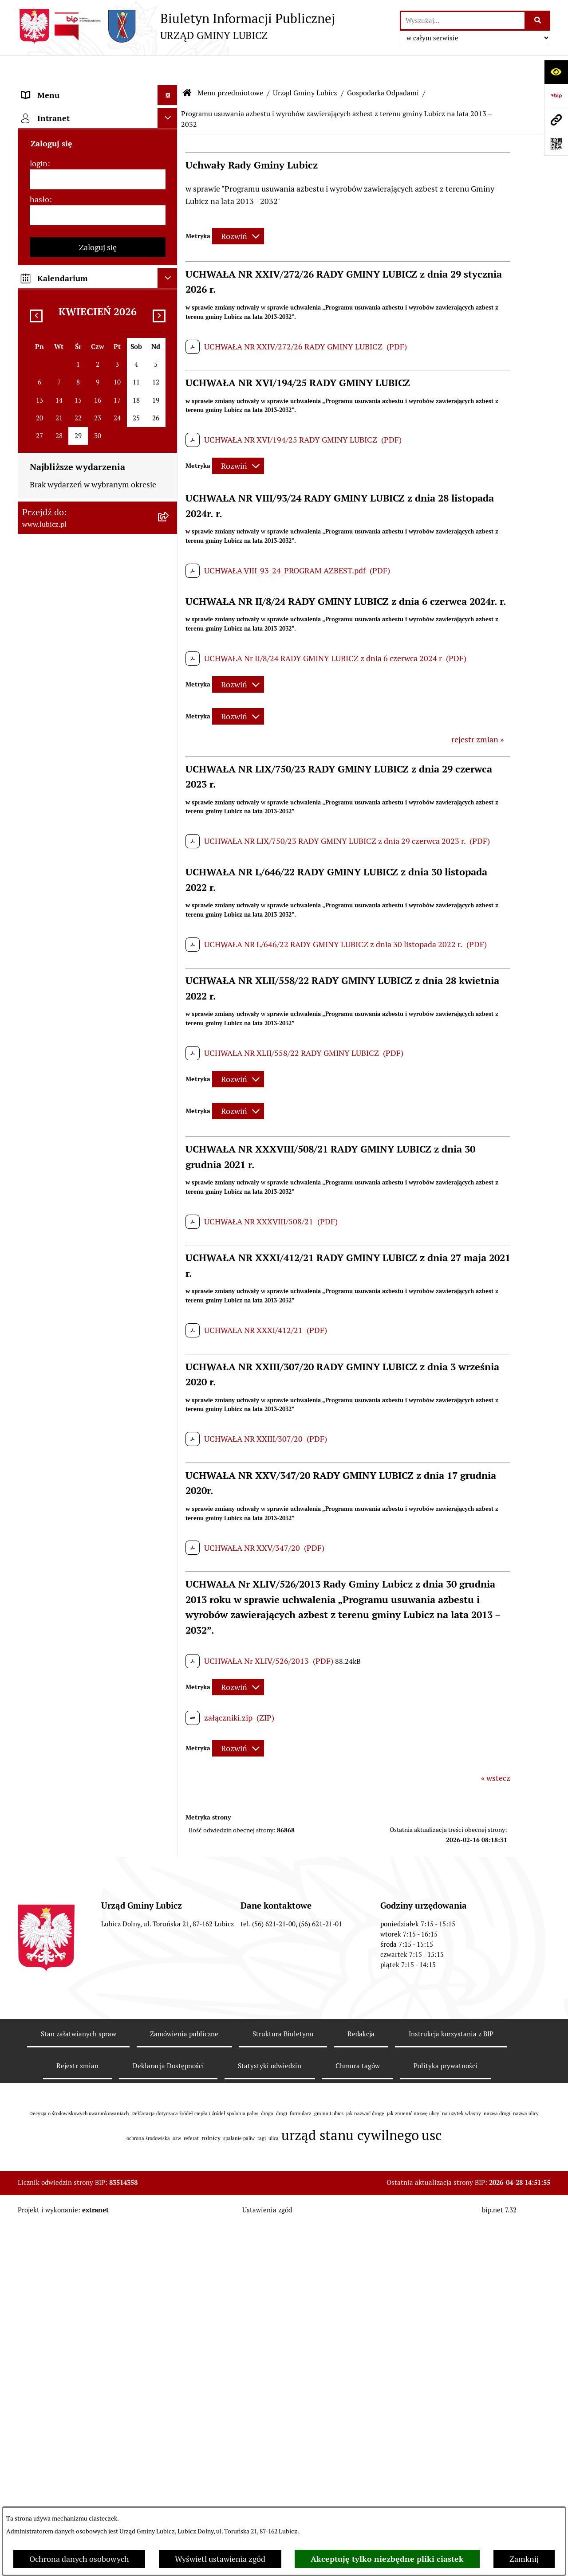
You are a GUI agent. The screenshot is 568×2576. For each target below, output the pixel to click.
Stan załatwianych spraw (78, 2384)
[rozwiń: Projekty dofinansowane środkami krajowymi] (169, 1378)
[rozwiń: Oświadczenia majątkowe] (169, 1519)
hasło (39, 1873)
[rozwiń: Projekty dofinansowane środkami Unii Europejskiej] (169, 1341)
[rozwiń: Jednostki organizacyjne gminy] (169, 1416)
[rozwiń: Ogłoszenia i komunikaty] (169, 1467)
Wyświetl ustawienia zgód (220, 2559)
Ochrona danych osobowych (79, 2559)
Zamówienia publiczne (184, 2384)
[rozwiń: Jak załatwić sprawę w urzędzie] (169, 1073)
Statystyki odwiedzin (269, 2416)
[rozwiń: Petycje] (169, 1048)
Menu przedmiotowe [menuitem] (58, 88)
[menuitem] (98, 114)
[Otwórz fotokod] (556, 144)
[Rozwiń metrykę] (238, 209)
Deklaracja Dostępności (168, 2416)
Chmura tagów (357, 2416)
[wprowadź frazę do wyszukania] (463, 21)
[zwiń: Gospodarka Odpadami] (169, 319)
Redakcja (361, 2384)
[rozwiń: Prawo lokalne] (169, 216)
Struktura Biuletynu (283, 2384)
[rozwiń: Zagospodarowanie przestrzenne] (169, 768)
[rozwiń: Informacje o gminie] (169, 114)
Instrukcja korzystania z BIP (451, 2384)
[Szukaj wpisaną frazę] (538, 21)
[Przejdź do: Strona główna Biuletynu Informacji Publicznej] (187, 66)
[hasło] (98, 1889)
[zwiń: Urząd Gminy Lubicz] (169, 242)
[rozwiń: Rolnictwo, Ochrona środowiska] (169, 806)
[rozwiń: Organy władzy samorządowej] (169, 139)
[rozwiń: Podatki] (169, 832)
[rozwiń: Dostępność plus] (169, 1659)
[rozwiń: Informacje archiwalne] (169, 742)
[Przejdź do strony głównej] (176, 26)
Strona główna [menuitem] (47, 1749)
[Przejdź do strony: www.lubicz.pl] (556, 120)
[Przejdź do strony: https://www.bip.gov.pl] (556, 96)
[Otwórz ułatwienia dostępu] (556, 72)
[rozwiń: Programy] (169, 1608)
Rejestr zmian (77, 2416)
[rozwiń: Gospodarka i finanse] (169, 1238)
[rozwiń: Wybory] (169, 191)
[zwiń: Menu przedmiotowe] (169, 88)
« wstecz (495, 1751)
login (38, 1837)
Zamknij (524, 2559)
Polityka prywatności (445, 2416)
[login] (98, 1853)
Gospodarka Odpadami (383, 66)
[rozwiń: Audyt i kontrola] (169, 1493)
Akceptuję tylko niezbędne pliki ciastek (387, 2559)
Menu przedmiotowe (230, 66)
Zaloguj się (98, 1921)
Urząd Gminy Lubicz (305, 66)
